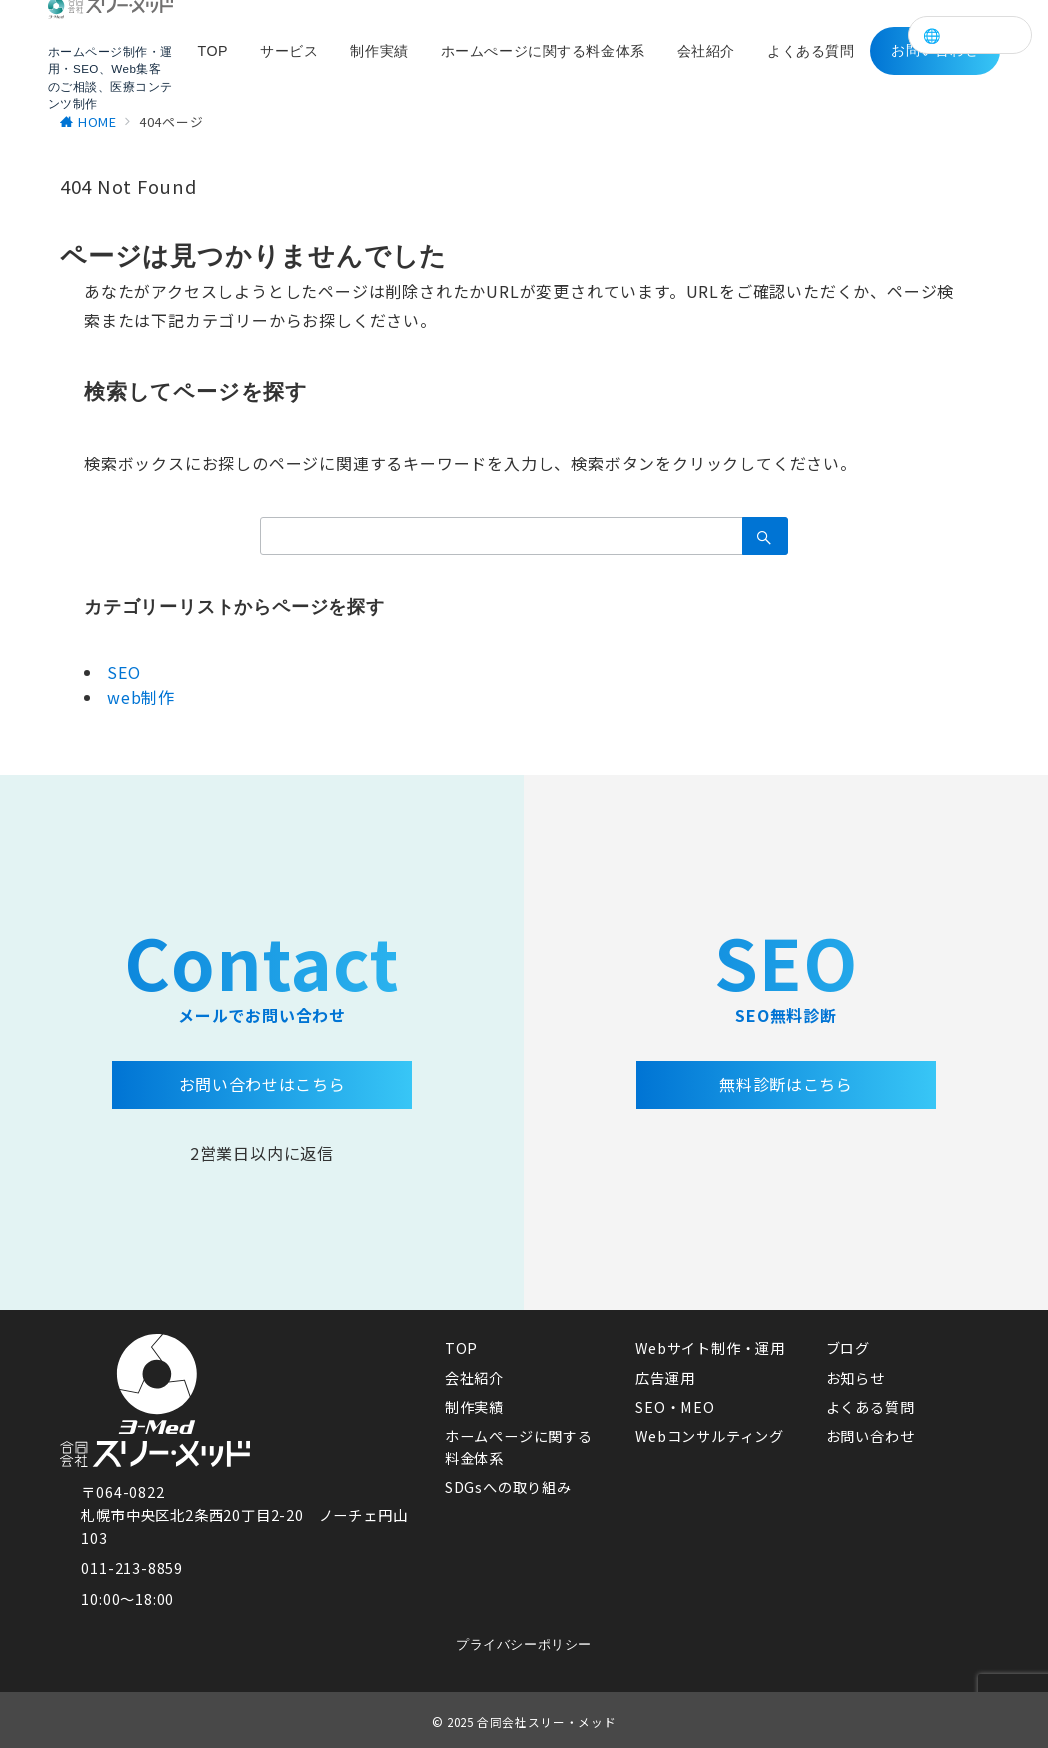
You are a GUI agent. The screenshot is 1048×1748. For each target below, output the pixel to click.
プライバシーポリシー (523, 1644)
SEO (123, 672)
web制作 (141, 697)
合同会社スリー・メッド (546, 1722)
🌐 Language (970, 35)
